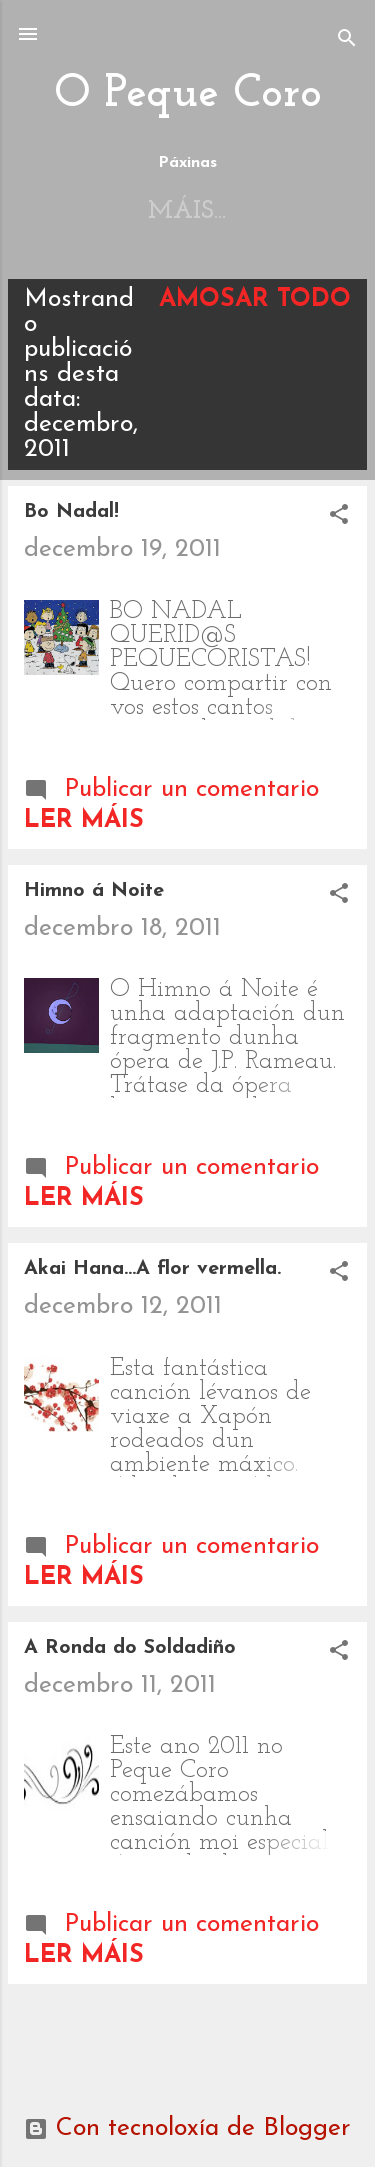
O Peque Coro (188, 94)
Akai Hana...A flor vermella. (152, 1269)
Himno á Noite (94, 891)
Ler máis (84, 820)
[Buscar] (347, 40)
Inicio (128, 211)
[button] (339, 517)
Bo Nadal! (71, 512)
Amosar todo (255, 299)
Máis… (249, 211)
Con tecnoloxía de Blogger (187, 2128)
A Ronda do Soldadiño (130, 1648)
